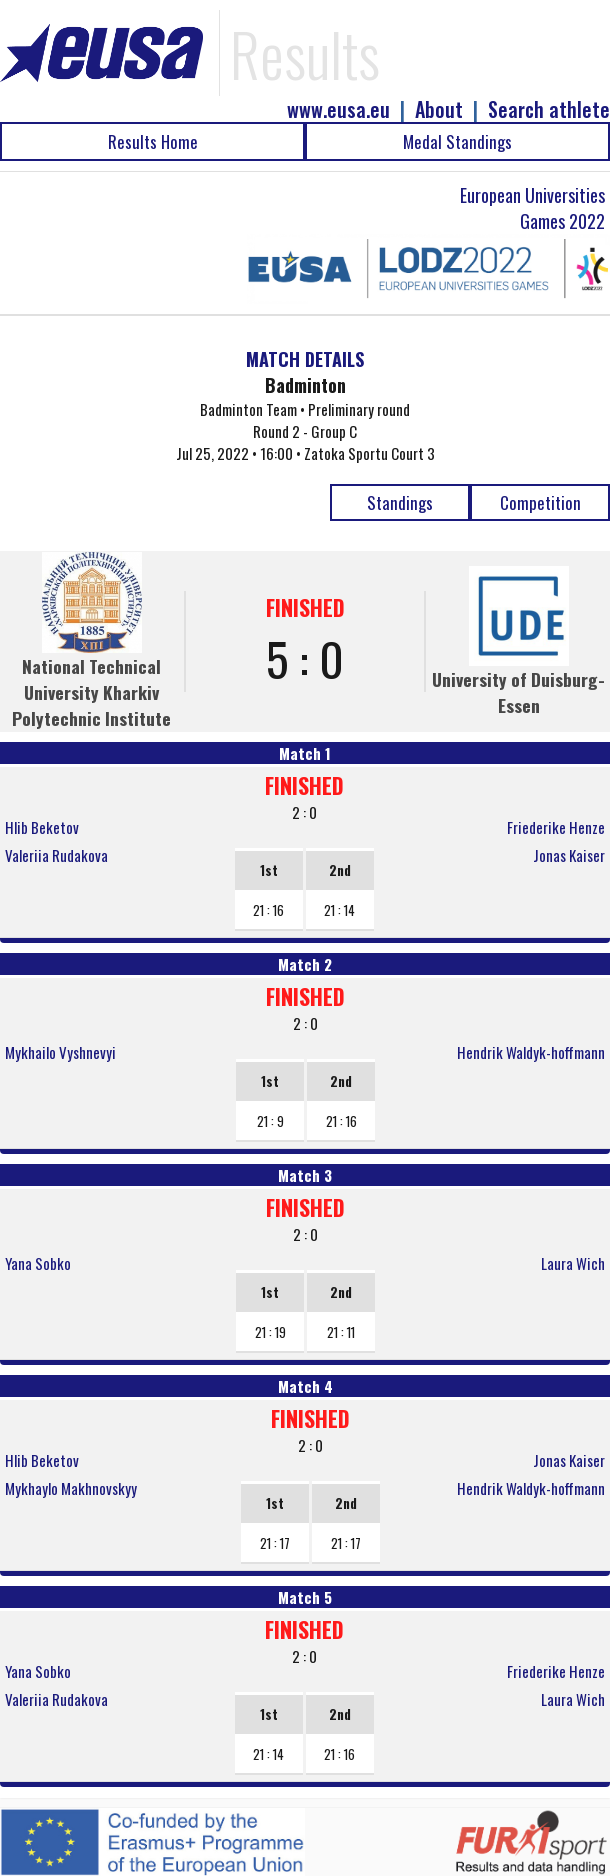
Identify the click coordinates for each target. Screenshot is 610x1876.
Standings (400, 502)
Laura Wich (573, 1263)
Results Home (153, 141)
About (439, 109)
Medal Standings (457, 141)
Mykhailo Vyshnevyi (60, 1052)
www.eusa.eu (338, 109)
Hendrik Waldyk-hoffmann (531, 1052)
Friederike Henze (556, 827)
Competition (540, 502)
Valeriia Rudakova (56, 855)
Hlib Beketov (42, 827)
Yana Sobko (38, 1263)
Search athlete (549, 109)
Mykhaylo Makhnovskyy (71, 1488)
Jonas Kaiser (569, 855)
